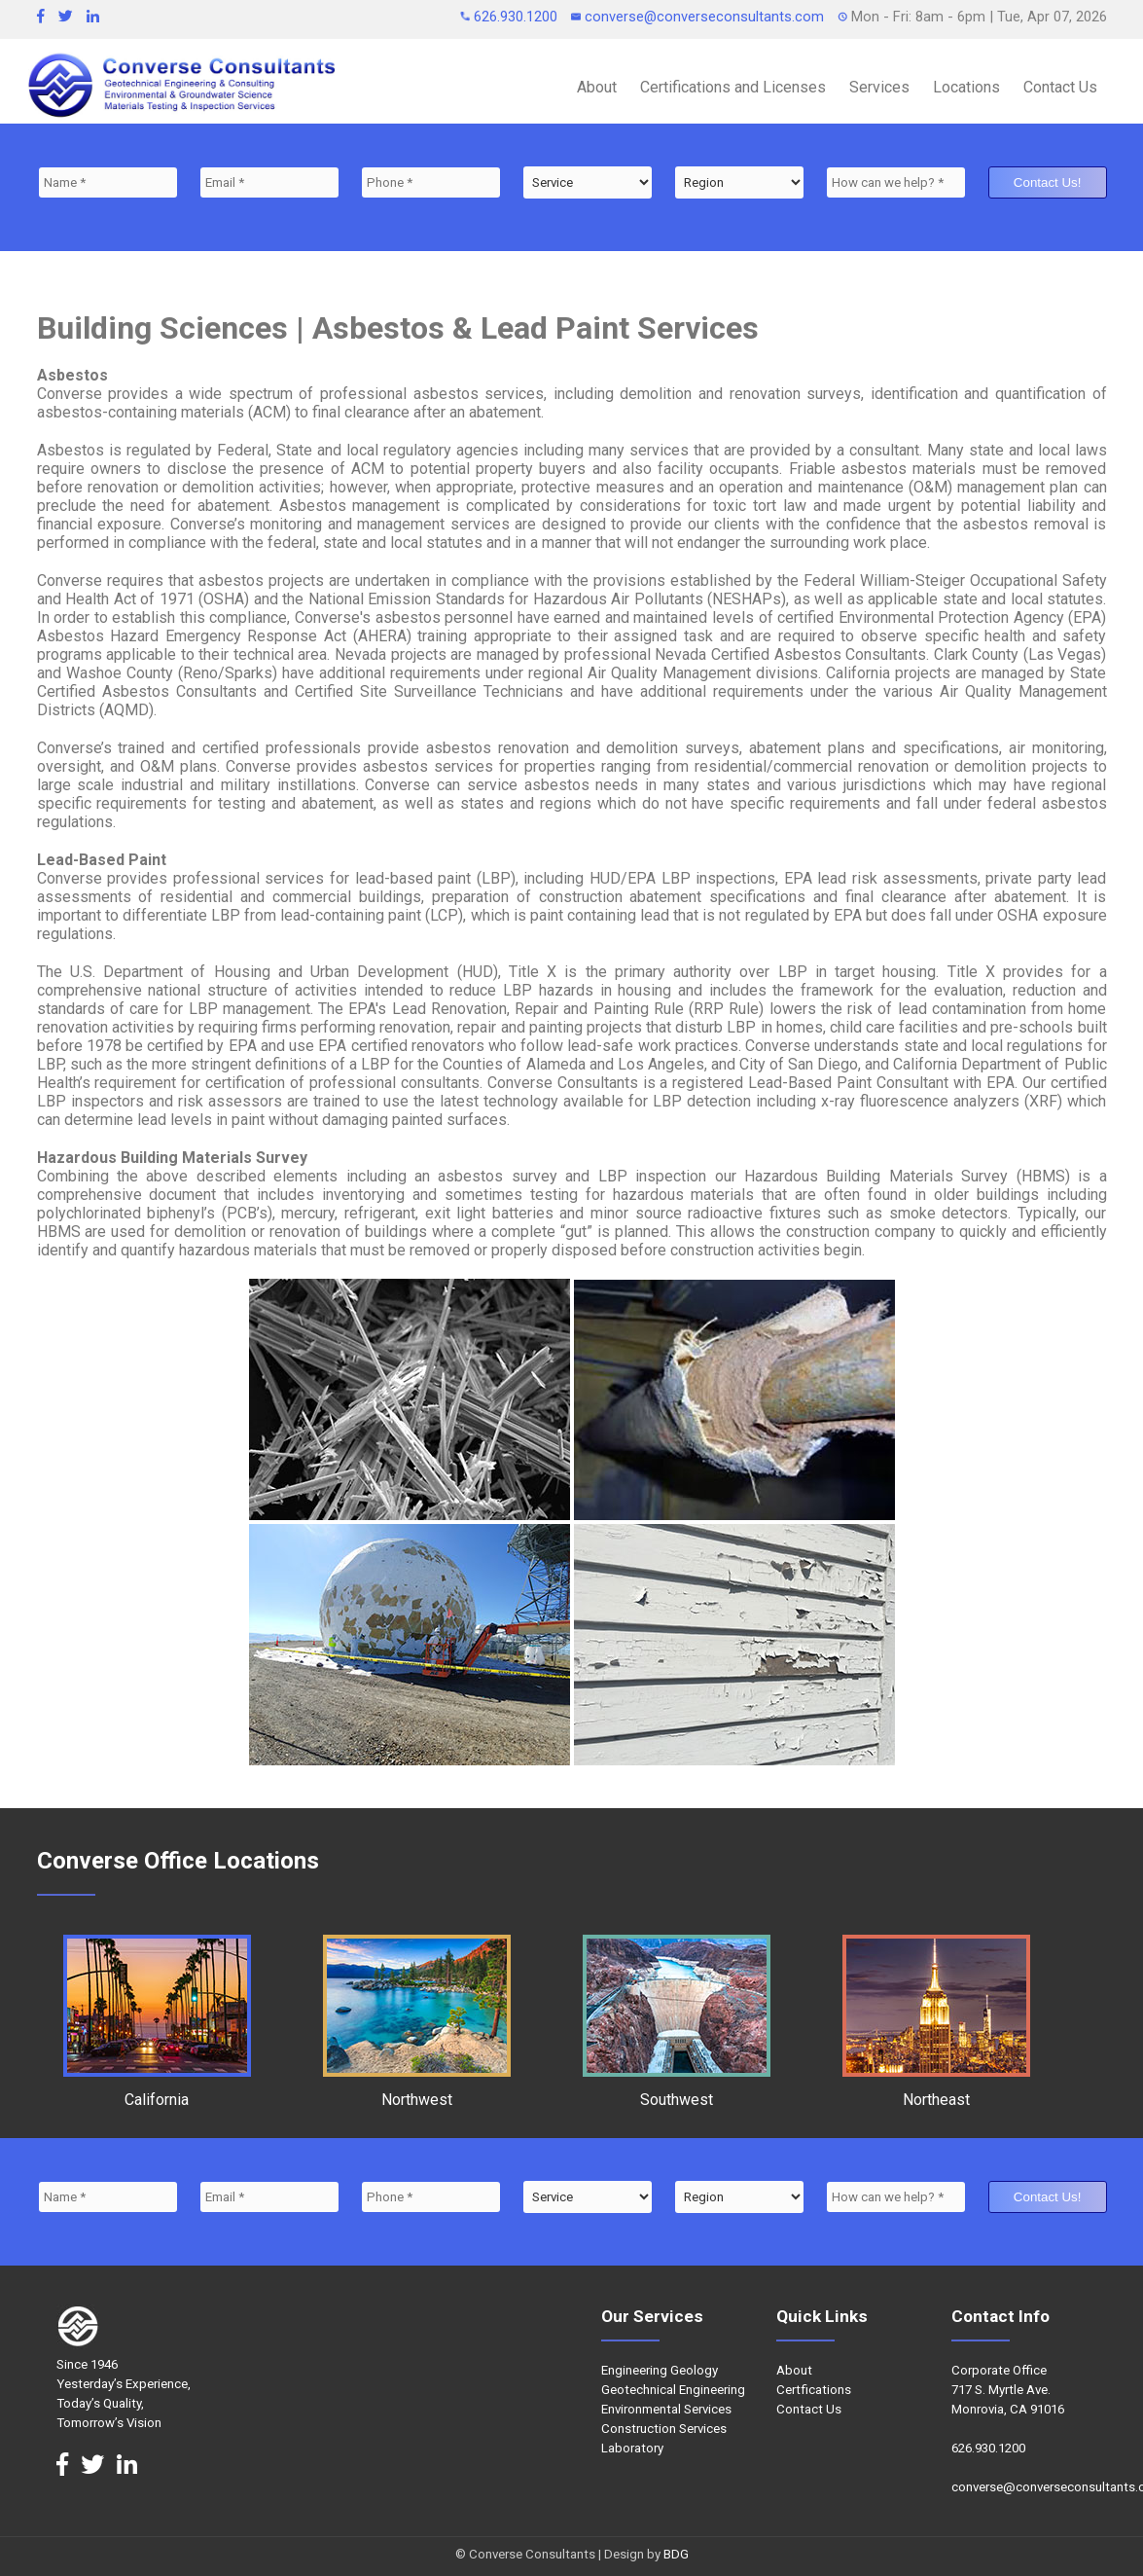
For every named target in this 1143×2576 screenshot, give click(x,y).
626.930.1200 (510, 16)
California (157, 2090)
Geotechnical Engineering (673, 2389)
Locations (966, 87)
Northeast (936, 2090)
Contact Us (1060, 87)
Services (879, 87)
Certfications (813, 2389)
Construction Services (664, 2428)
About (597, 87)
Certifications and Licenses (733, 87)
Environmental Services (666, 2409)
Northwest (417, 2090)
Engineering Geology (659, 2370)
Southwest (676, 2090)
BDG (676, 2554)
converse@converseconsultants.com (699, 16)
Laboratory (632, 2448)
